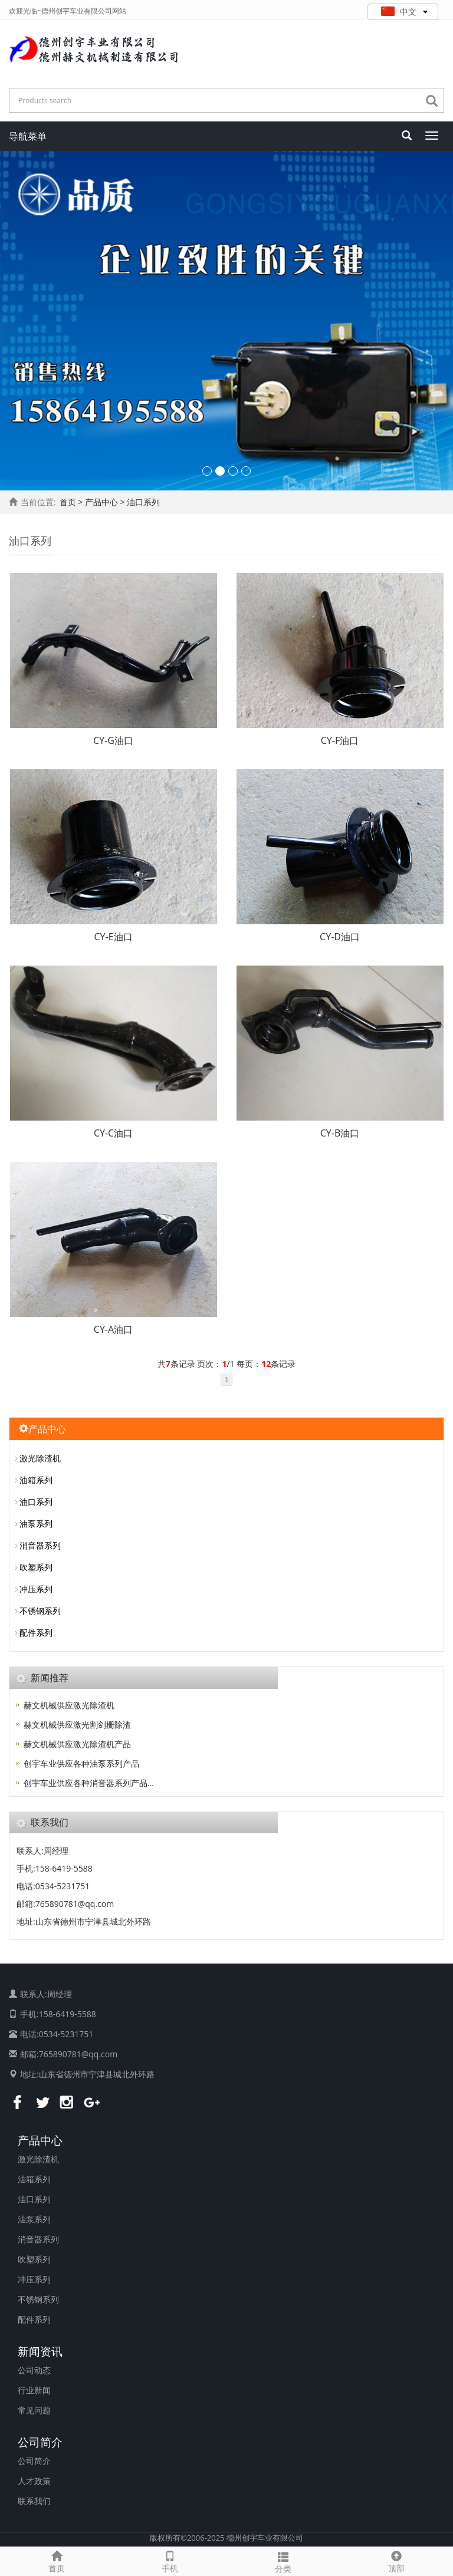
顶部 (396, 2560)
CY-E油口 (113, 936)
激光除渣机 (40, 1458)
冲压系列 (35, 1589)
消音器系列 (40, 1545)
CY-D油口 (340, 936)
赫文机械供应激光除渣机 (69, 1705)
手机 (169, 2560)
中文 (404, 11)
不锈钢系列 (40, 1610)
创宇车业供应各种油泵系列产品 (81, 1763)
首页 (68, 502)
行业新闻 (34, 2390)
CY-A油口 (113, 1329)
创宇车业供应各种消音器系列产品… (89, 1782)
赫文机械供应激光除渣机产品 (77, 1744)
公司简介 (40, 2442)
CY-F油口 (340, 740)
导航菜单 (28, 136)
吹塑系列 (35, 1567)
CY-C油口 (113, 1132)
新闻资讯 (40, 2351)
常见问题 (34, 2410)
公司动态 (34, 2370)
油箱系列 (35, 1479)
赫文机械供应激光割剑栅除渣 (77, 1724)
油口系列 (35, 1501)
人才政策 (34, 2480)
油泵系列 (35, 1523)
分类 (283, 2561)
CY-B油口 (340, 1132)
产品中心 (40, 2140)
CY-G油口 (113, 740)
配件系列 (35, 1632)
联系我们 (34, 2500)
